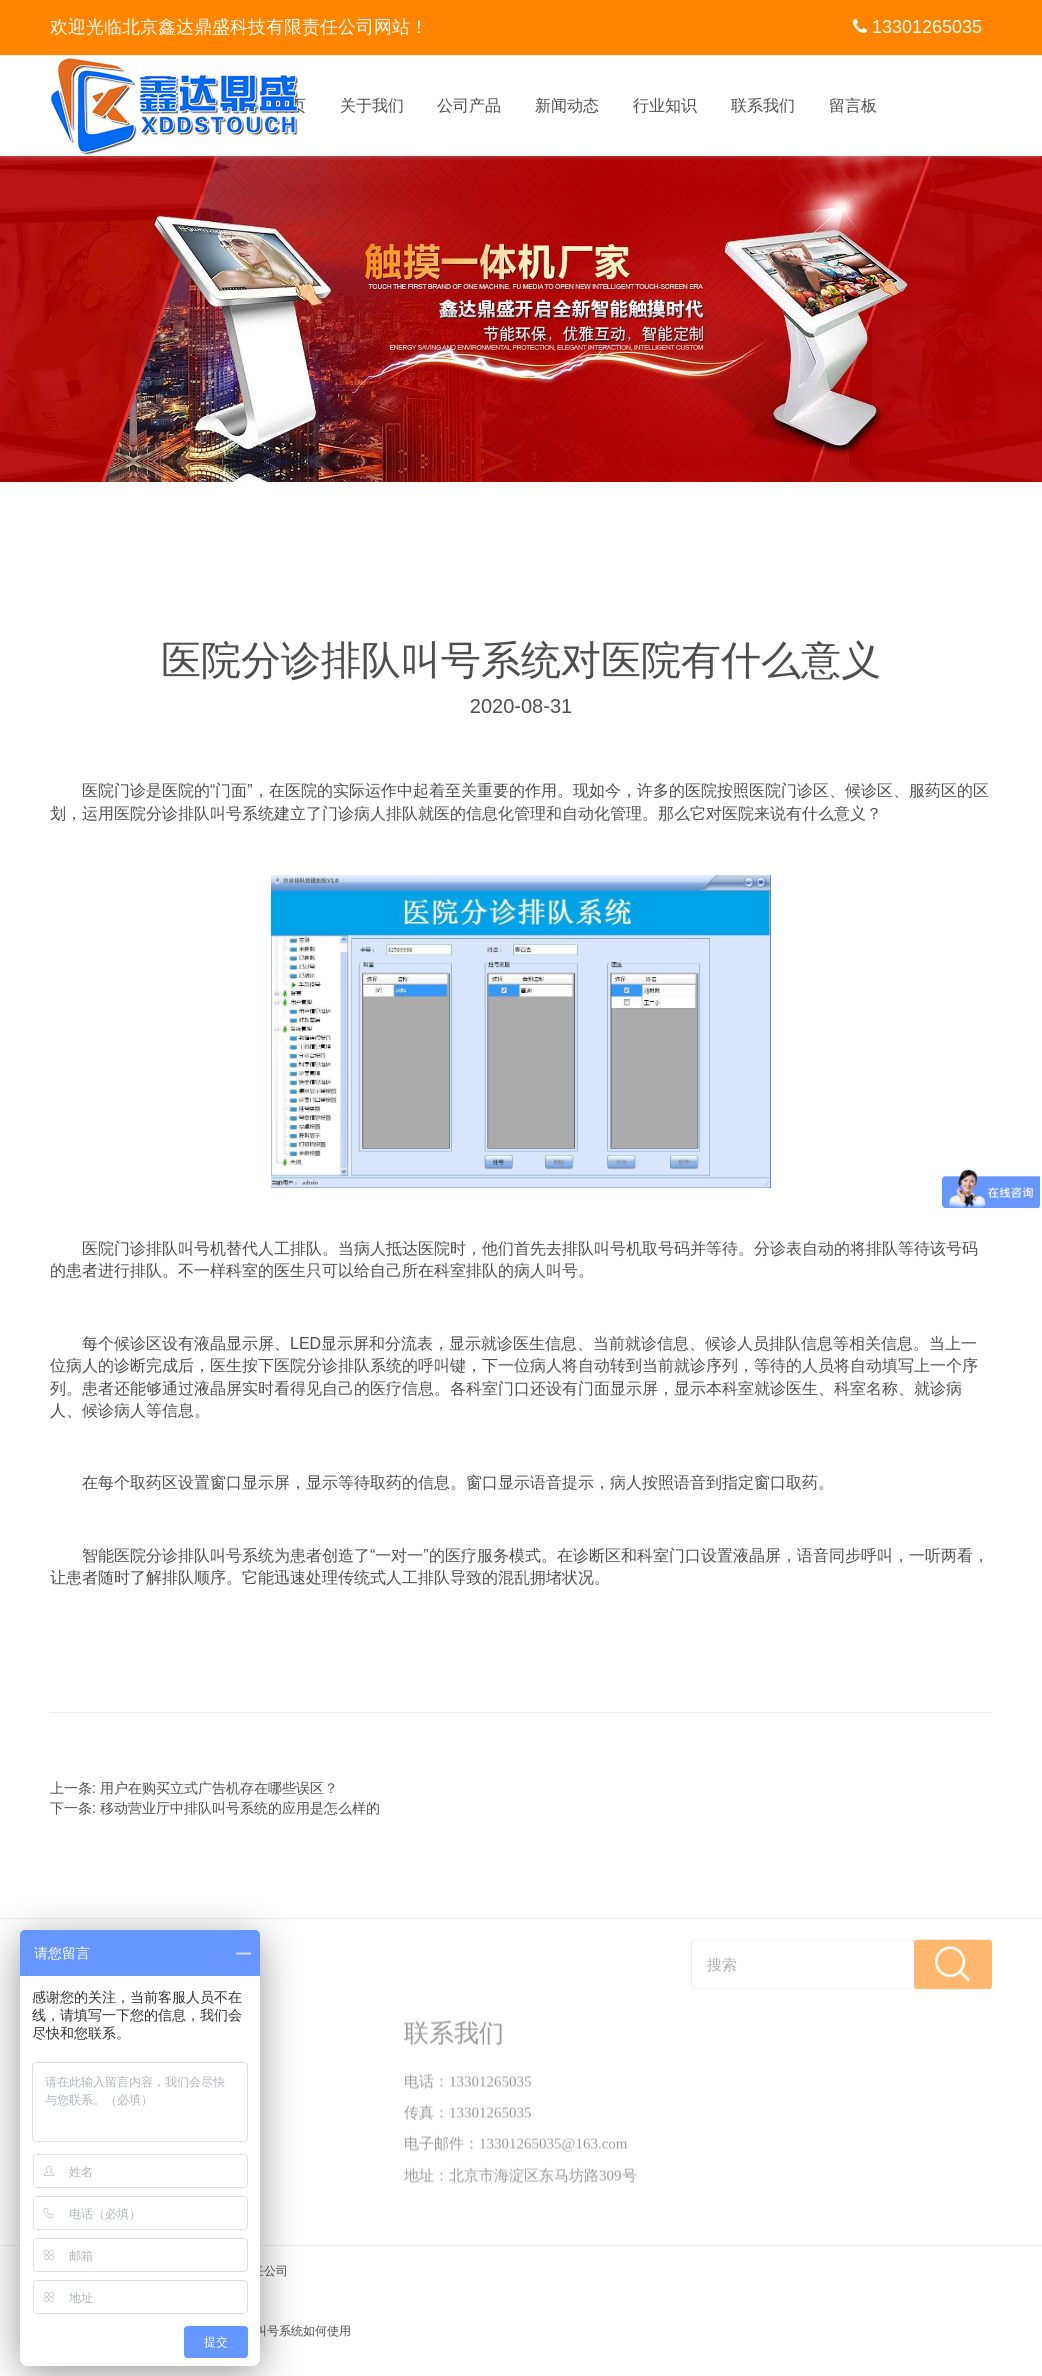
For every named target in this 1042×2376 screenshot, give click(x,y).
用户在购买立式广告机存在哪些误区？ (219, 1788)
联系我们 (763, 105)
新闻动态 (567, 105)
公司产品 (469, 105)
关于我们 (372, 105)
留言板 (853, 105)
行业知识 (665, 105)
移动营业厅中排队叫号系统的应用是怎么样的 (240, 1808)
